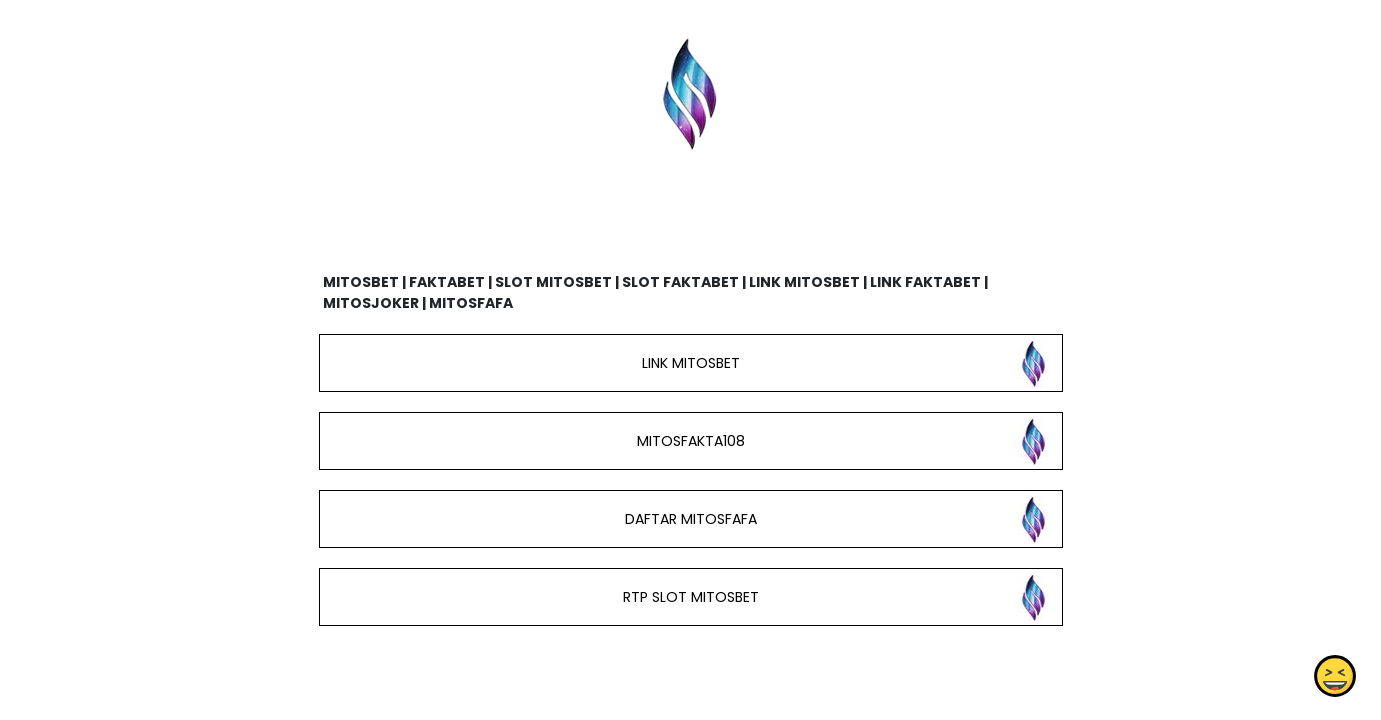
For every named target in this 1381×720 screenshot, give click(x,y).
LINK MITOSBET (690, 363)
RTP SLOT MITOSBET (690, 597)
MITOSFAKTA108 (690, 441)
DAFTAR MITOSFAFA (690, 519)
